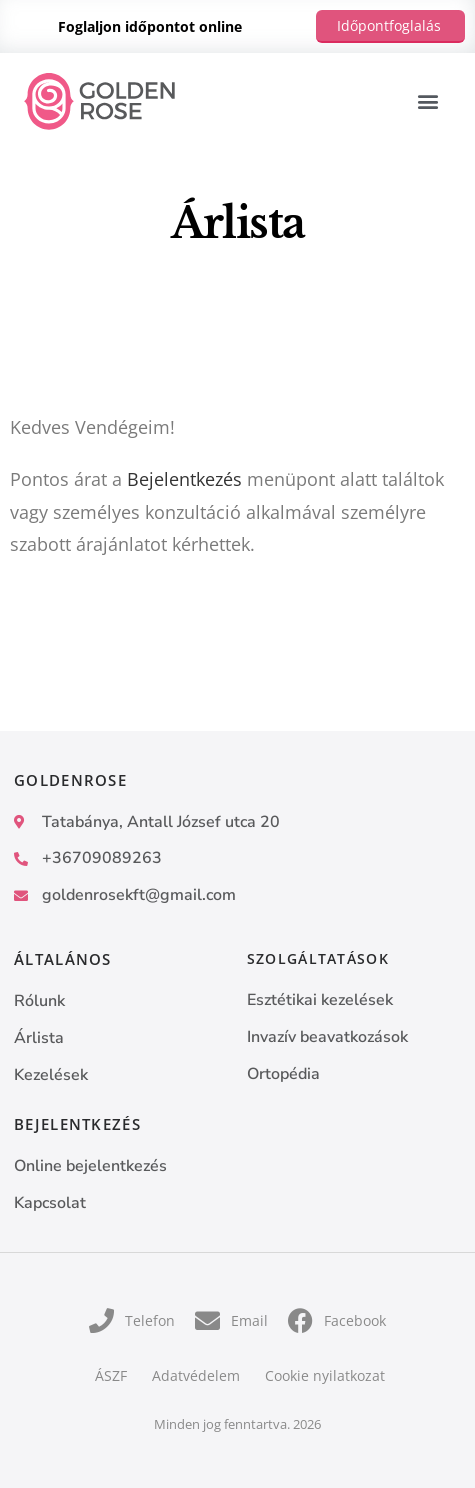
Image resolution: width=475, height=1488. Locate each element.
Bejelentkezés (184, 479)
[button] (427, 101)
